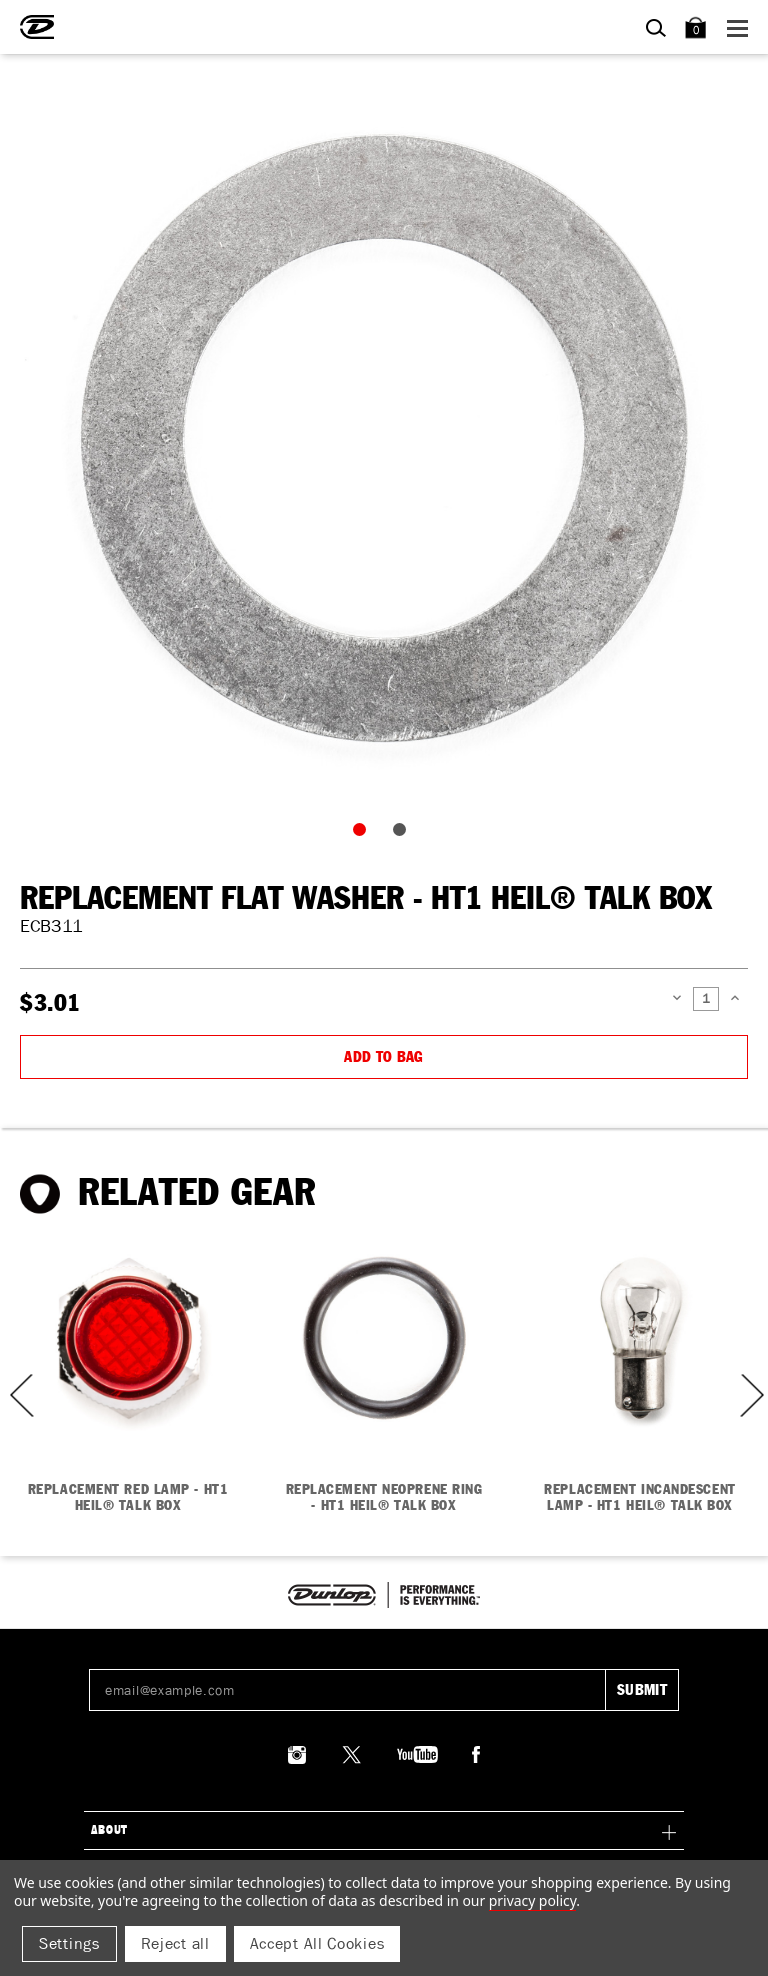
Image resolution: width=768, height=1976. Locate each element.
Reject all (175, 1943)
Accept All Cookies (317, 1943)
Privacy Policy (532, 1900)
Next (750, 1395)
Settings (69, 1943)
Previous (15, 1395)
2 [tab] (404, 834)
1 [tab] (364, 834)
